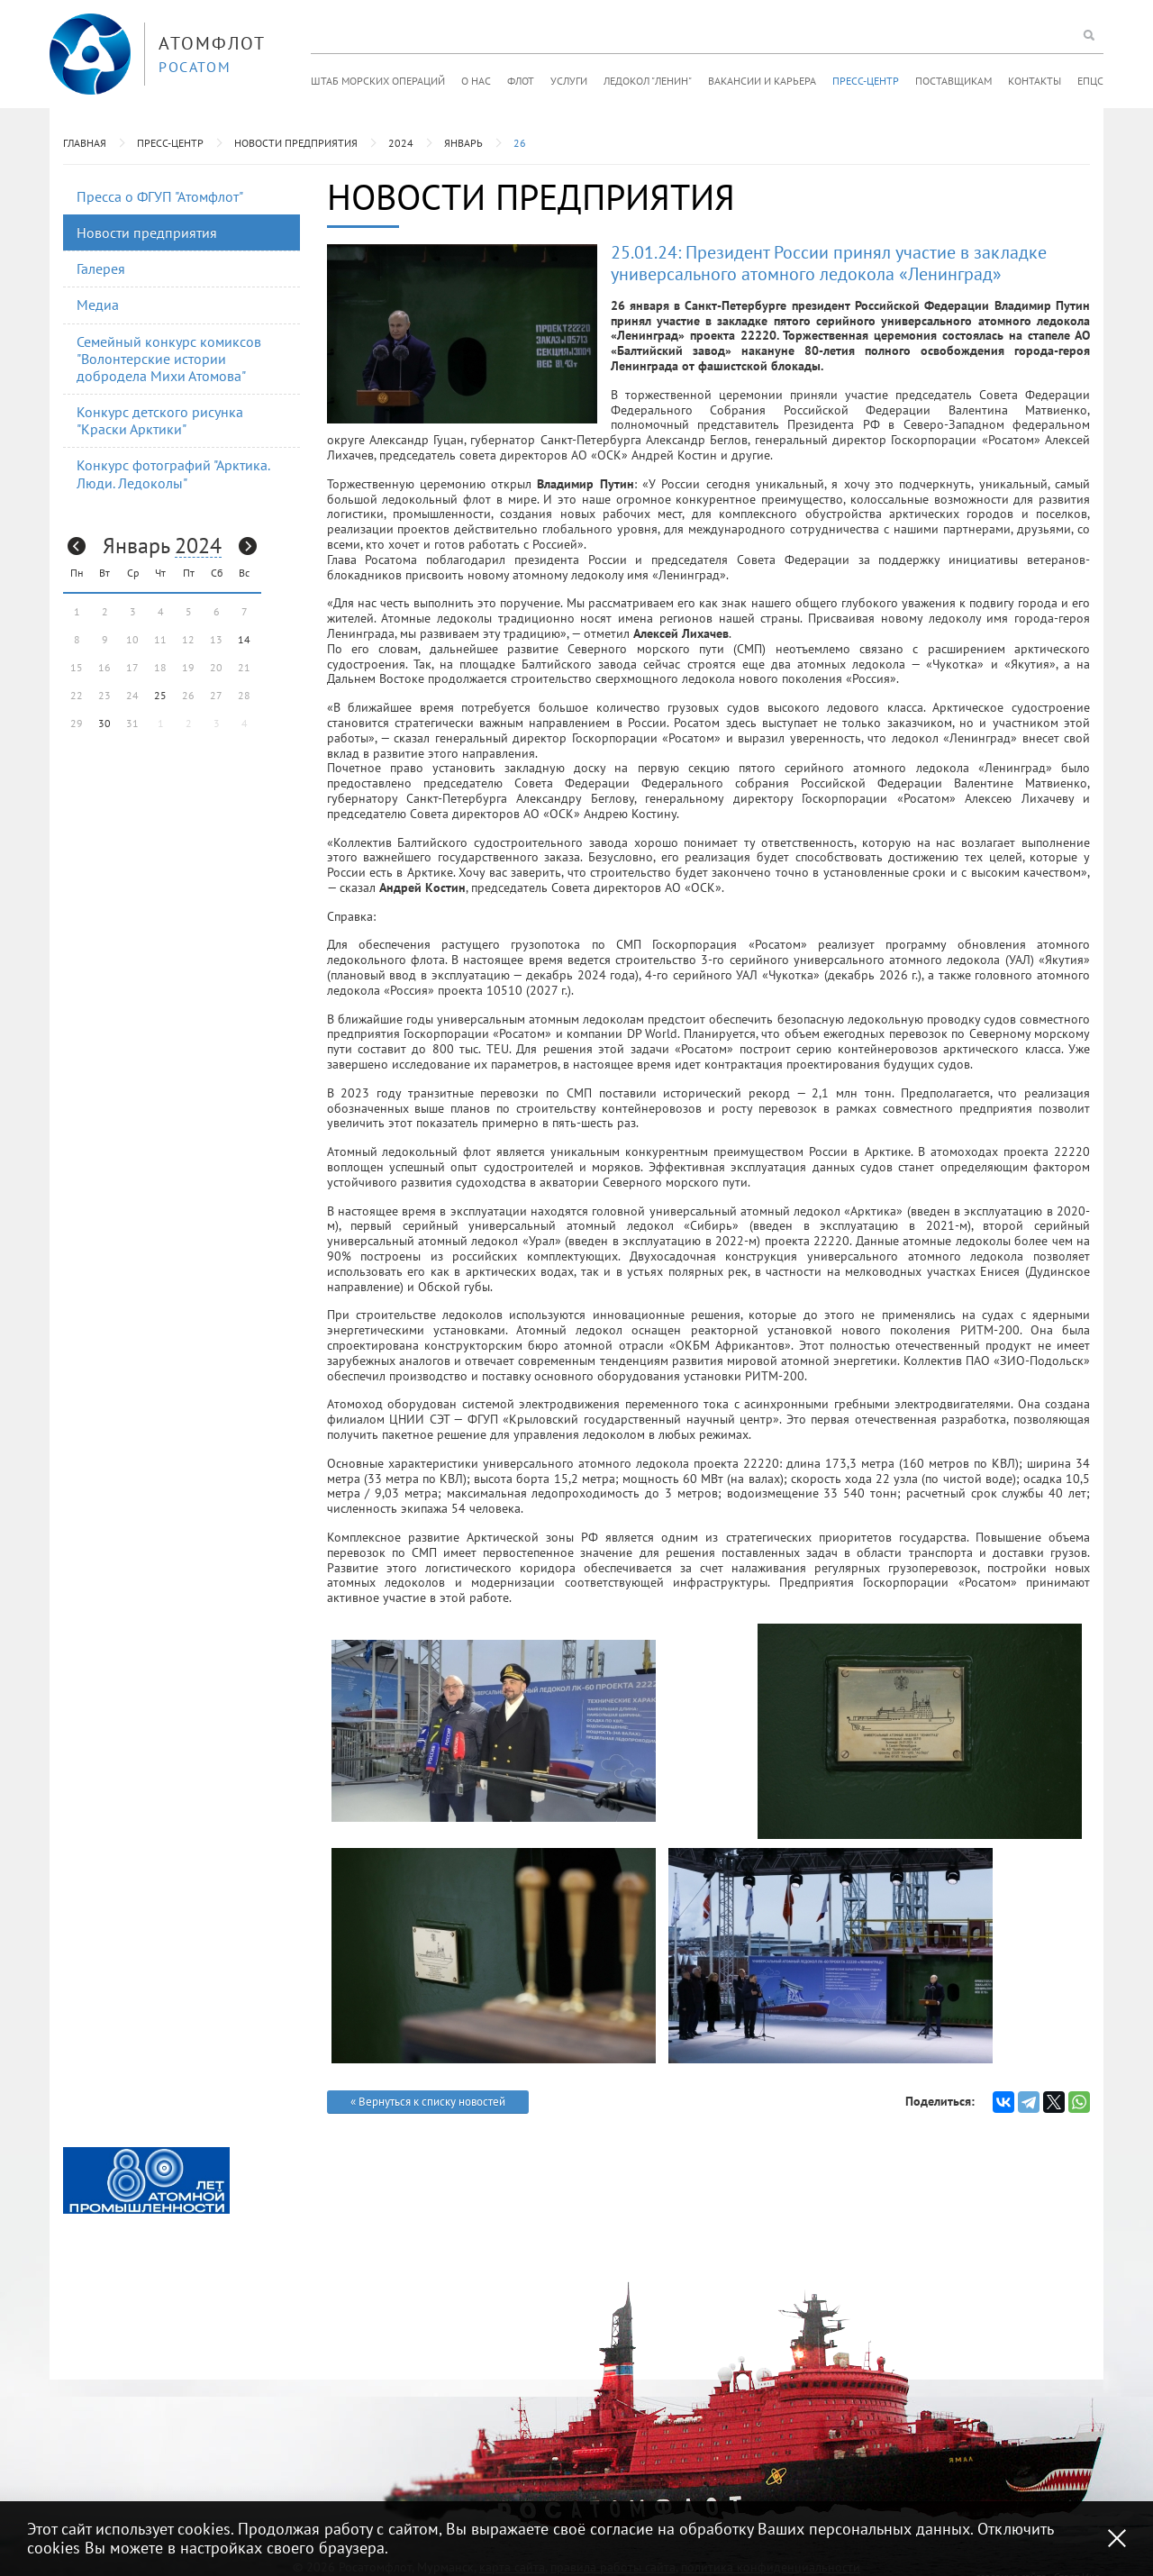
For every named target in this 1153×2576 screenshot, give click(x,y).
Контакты (1034, 80)
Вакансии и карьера (762, 80)
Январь (463, 143)
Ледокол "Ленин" (648, 80)
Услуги (568, 80)
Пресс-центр (865, 80)
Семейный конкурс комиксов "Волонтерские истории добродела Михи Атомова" (169, 358)
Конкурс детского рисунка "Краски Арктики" (160, 420)
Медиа (98, 305)
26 (519, 143)
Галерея (101, 268)
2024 (400, 143)
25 (160, 695)
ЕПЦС (1090, 80)
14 (244, 639)
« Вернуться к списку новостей (427, 2101)
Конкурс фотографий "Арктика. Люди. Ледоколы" (173, 473)
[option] (146, 2180)
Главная (84, 143)
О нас (476, 80)
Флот (520, 80)
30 (104, 723)
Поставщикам (953, 80)
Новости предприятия (296, 143)
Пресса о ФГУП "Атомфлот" (160, 196)
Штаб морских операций (378, 80)
